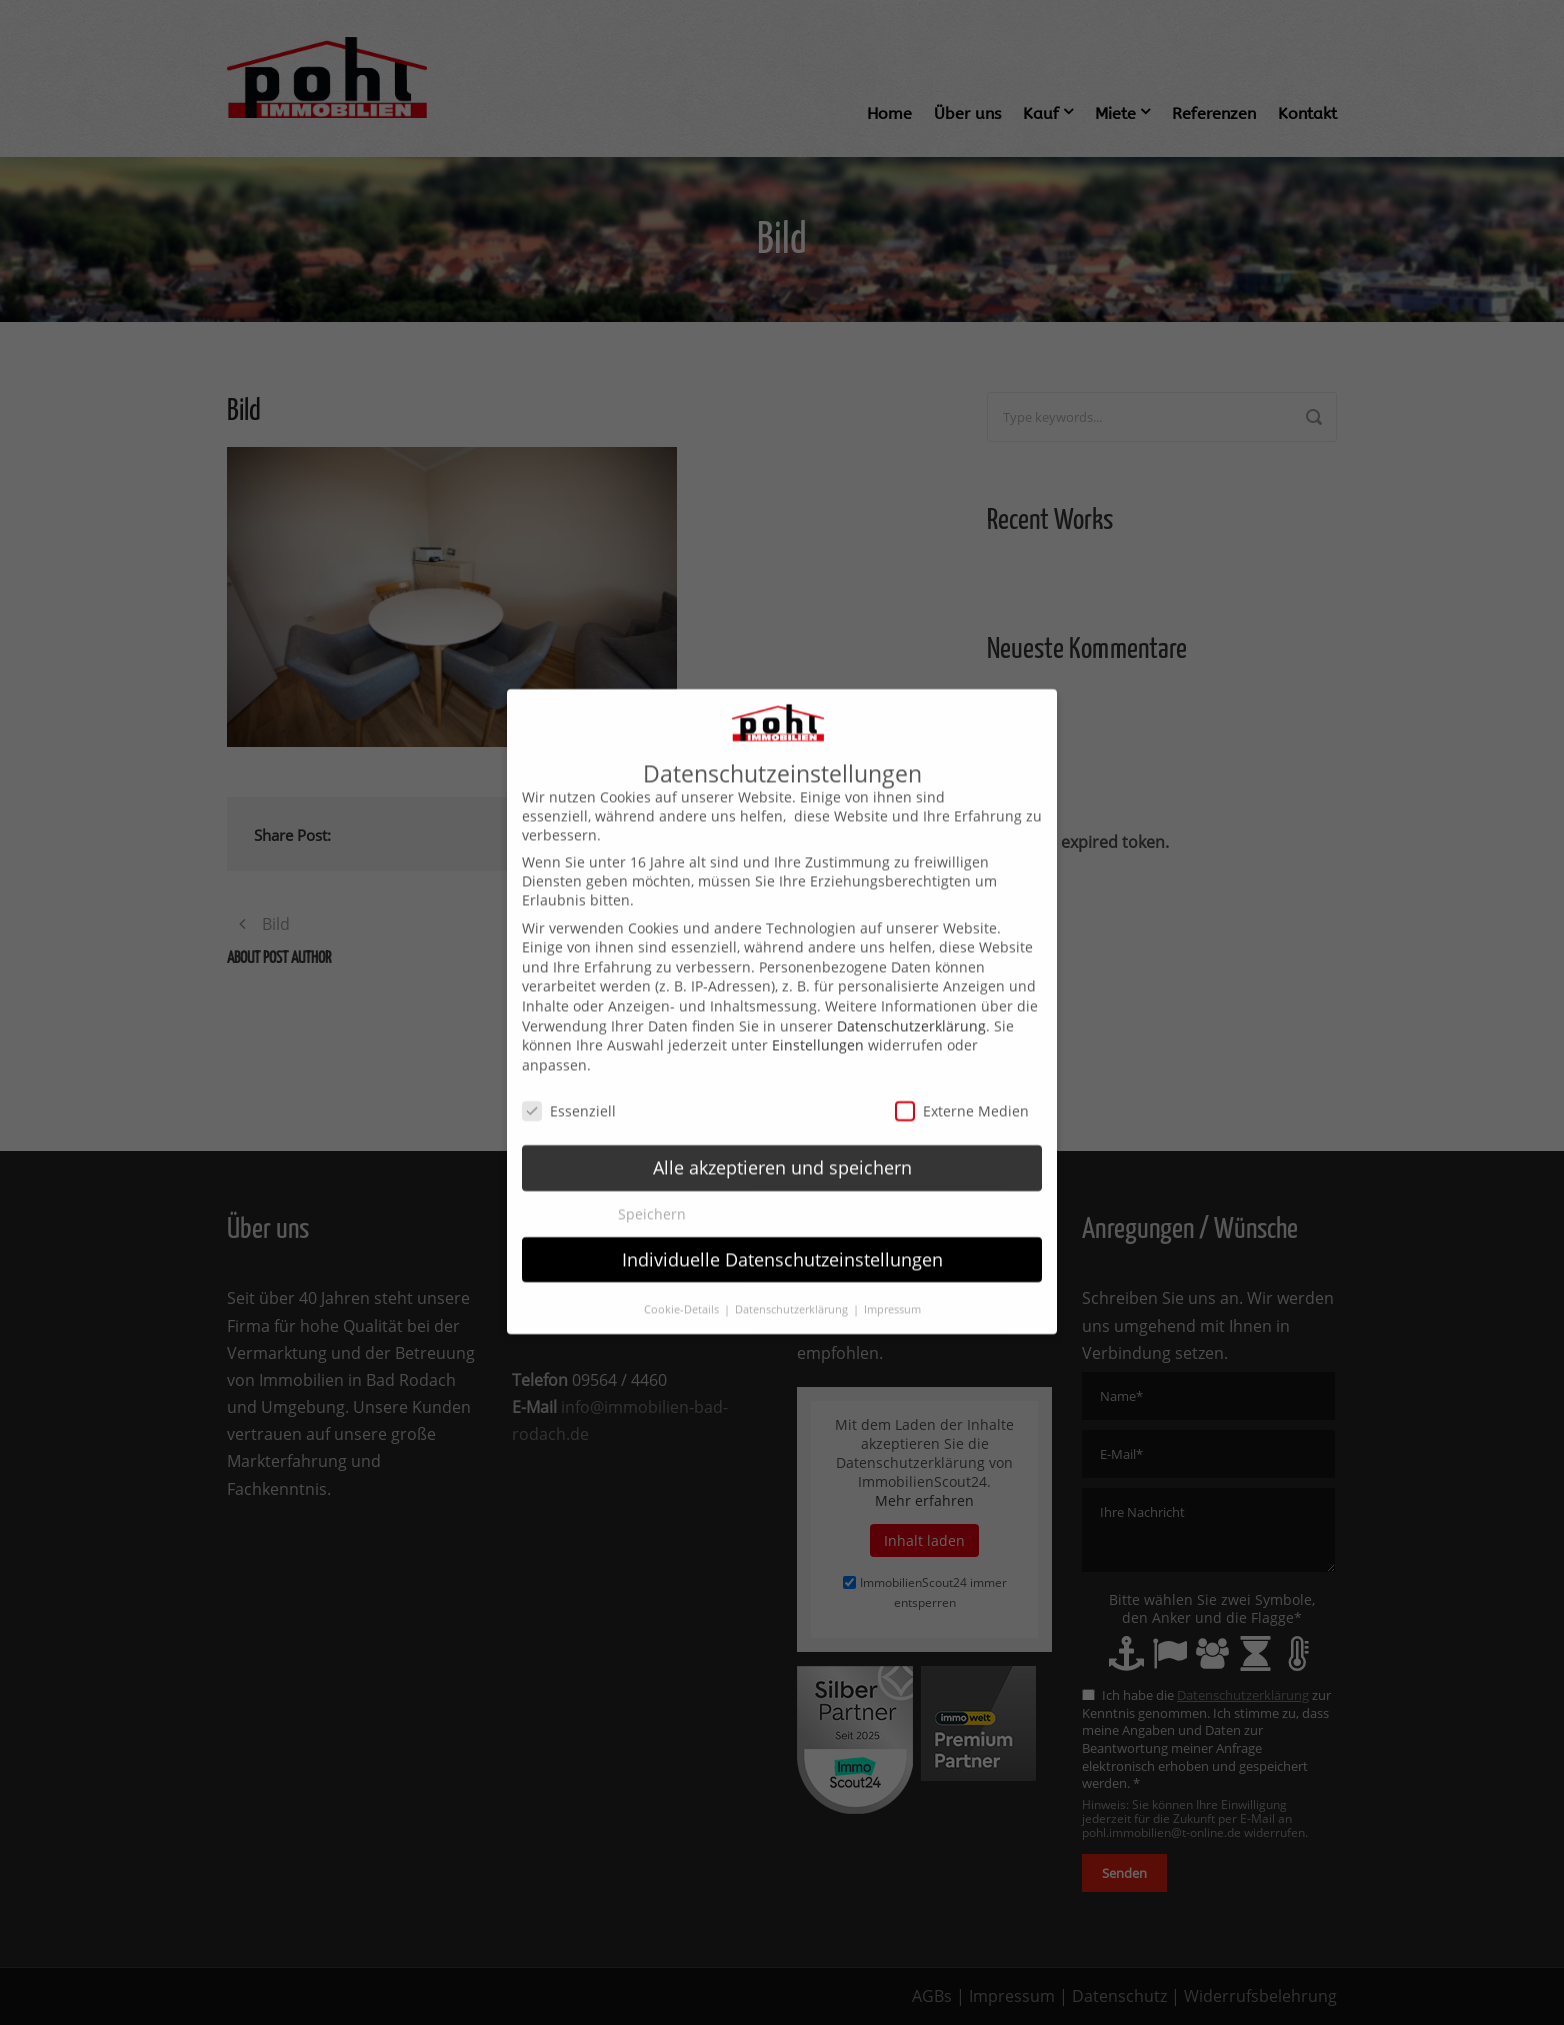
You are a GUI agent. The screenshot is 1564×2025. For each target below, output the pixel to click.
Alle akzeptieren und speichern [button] (782, 1143)
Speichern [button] (652, 1188)
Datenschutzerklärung (911, 1000)
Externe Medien (962, 1085)
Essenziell (569, 1085)
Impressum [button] (892, 1285)
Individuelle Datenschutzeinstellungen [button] (782, 1234)
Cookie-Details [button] (683, 1285)
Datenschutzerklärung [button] (793, 1285)
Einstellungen (818, 1020)
